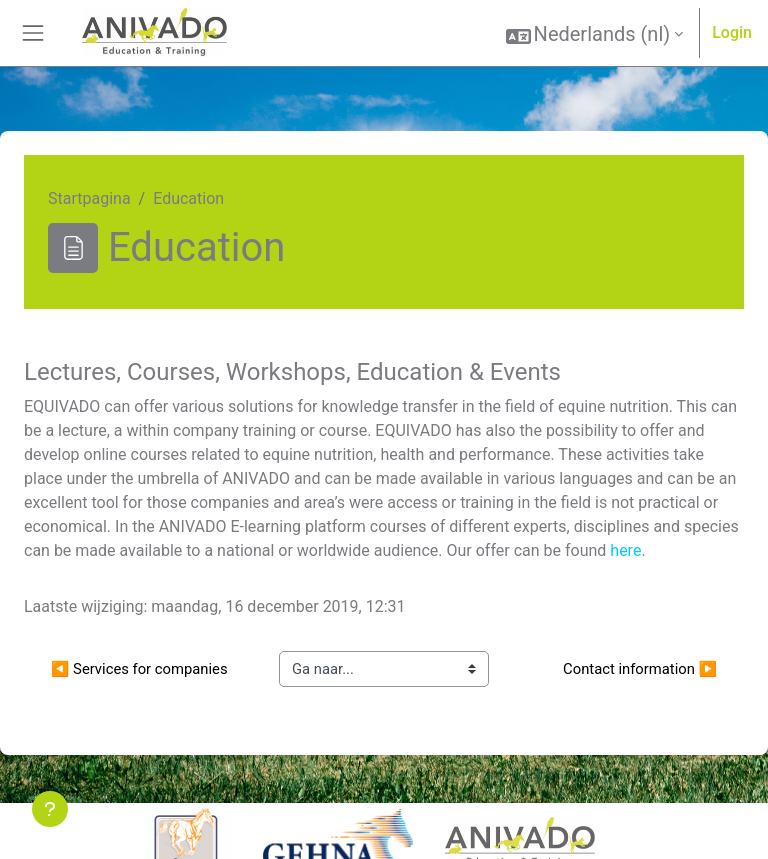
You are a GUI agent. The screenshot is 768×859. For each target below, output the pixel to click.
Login (732, 32)
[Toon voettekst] (50, 809)
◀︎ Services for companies (139, 669)
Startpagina (89, 198)
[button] (595, 34)
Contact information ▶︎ (640, 669)
